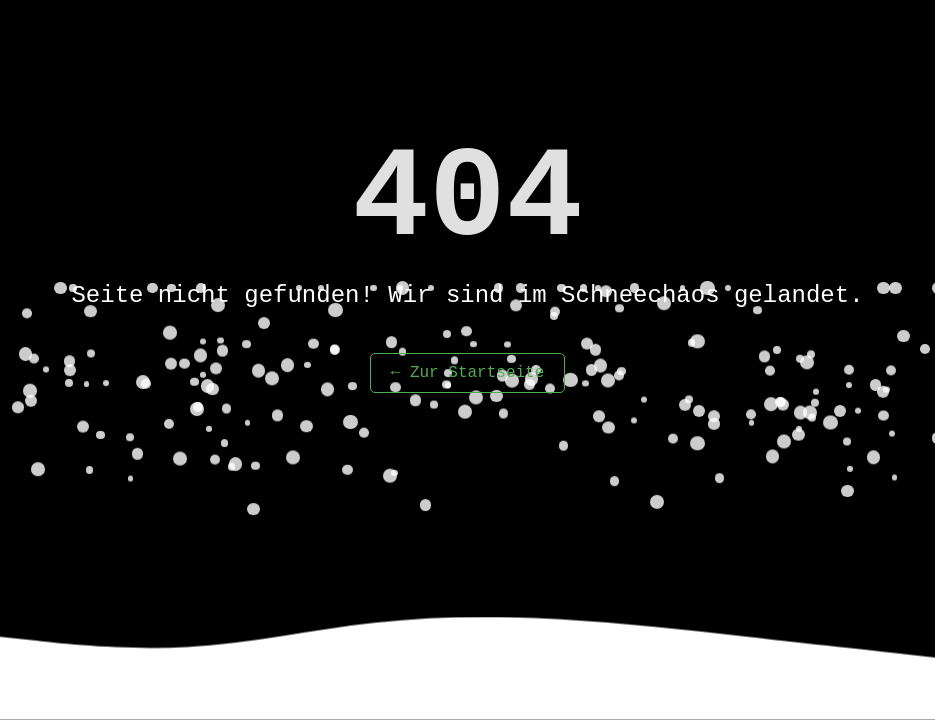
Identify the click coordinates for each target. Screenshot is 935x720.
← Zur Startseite (468, 373)
